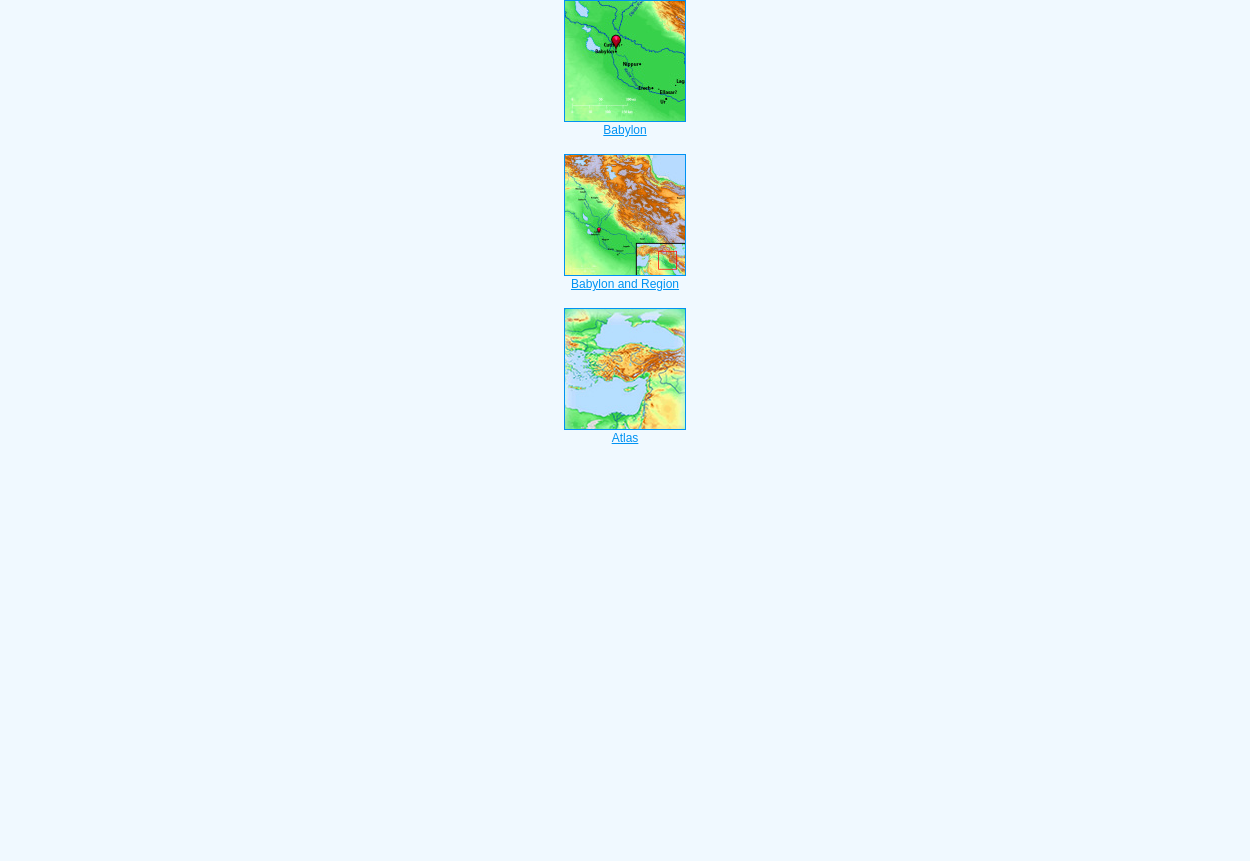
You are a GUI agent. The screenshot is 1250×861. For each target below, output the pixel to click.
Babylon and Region (625, 278)
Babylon (625, 124)
